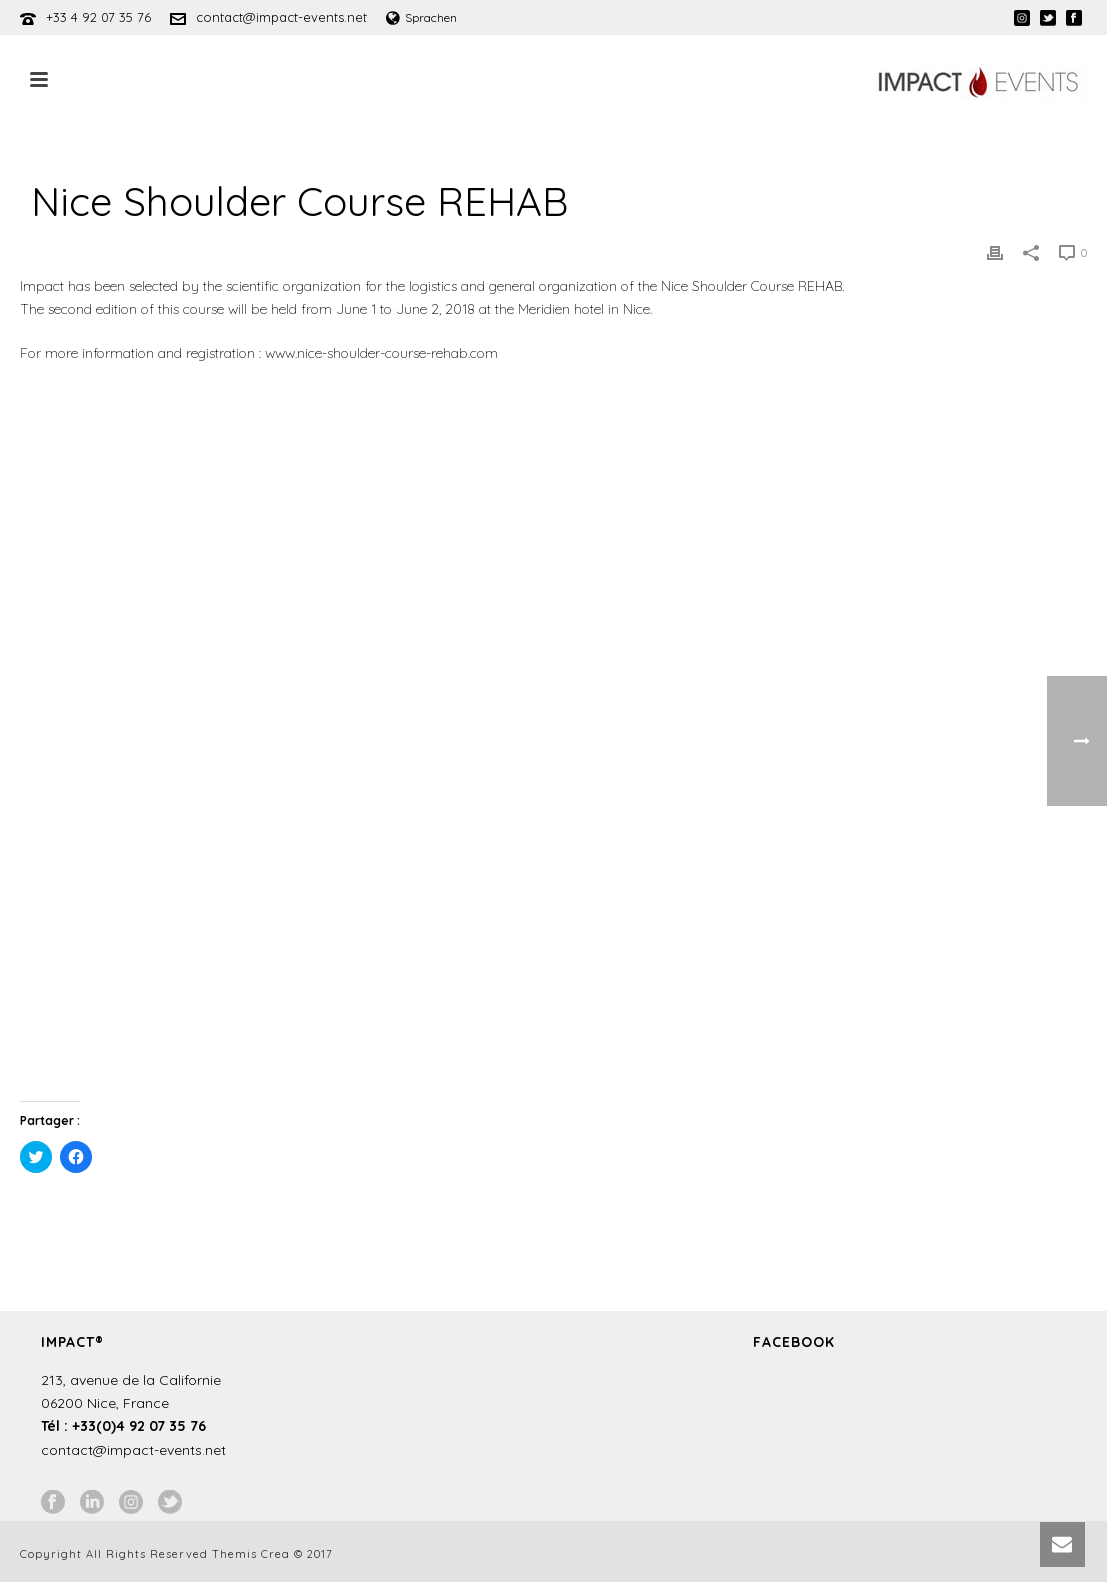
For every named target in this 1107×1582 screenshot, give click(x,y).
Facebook (794, 1342)
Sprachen (421, 17)
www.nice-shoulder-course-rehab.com (381, 353)
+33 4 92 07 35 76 (98, 17)
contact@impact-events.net (281, 17)
